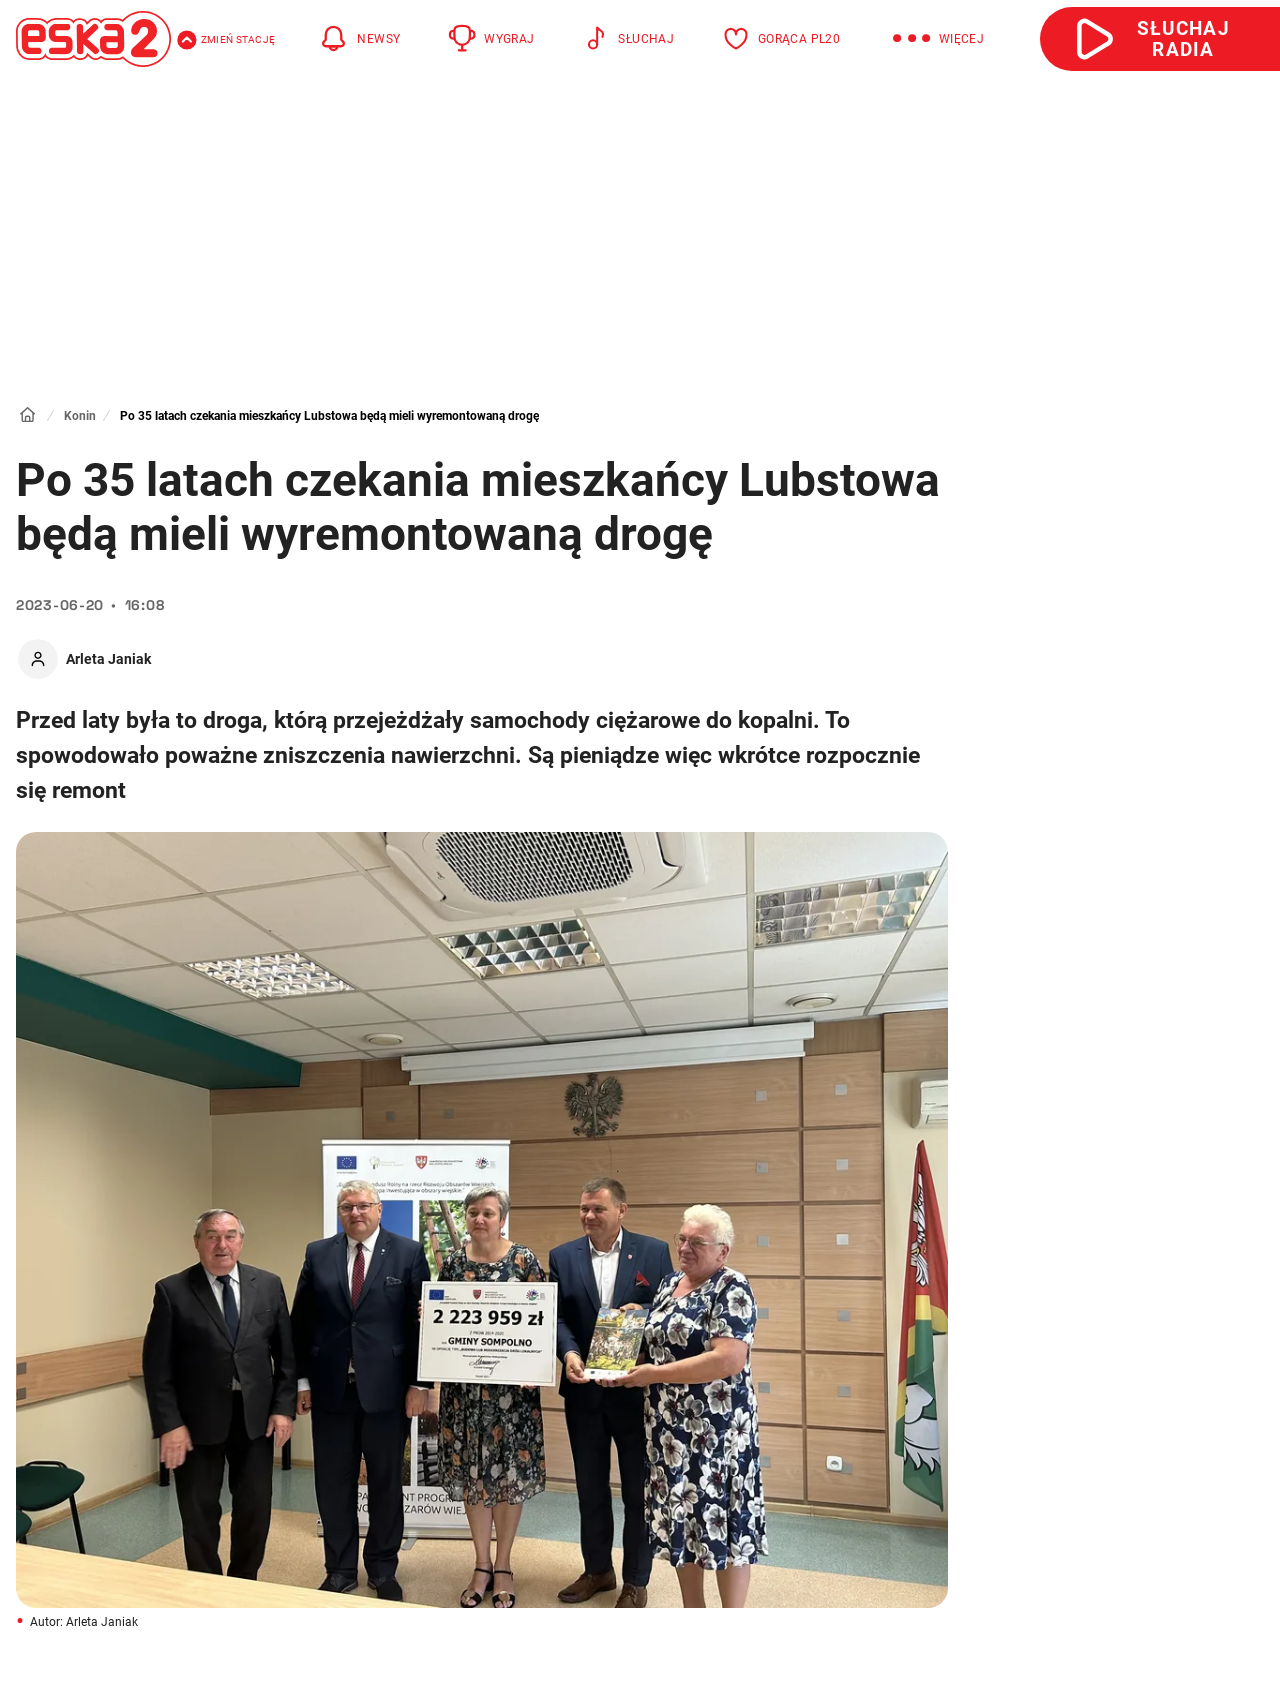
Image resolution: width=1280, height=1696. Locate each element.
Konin (80, 416)
